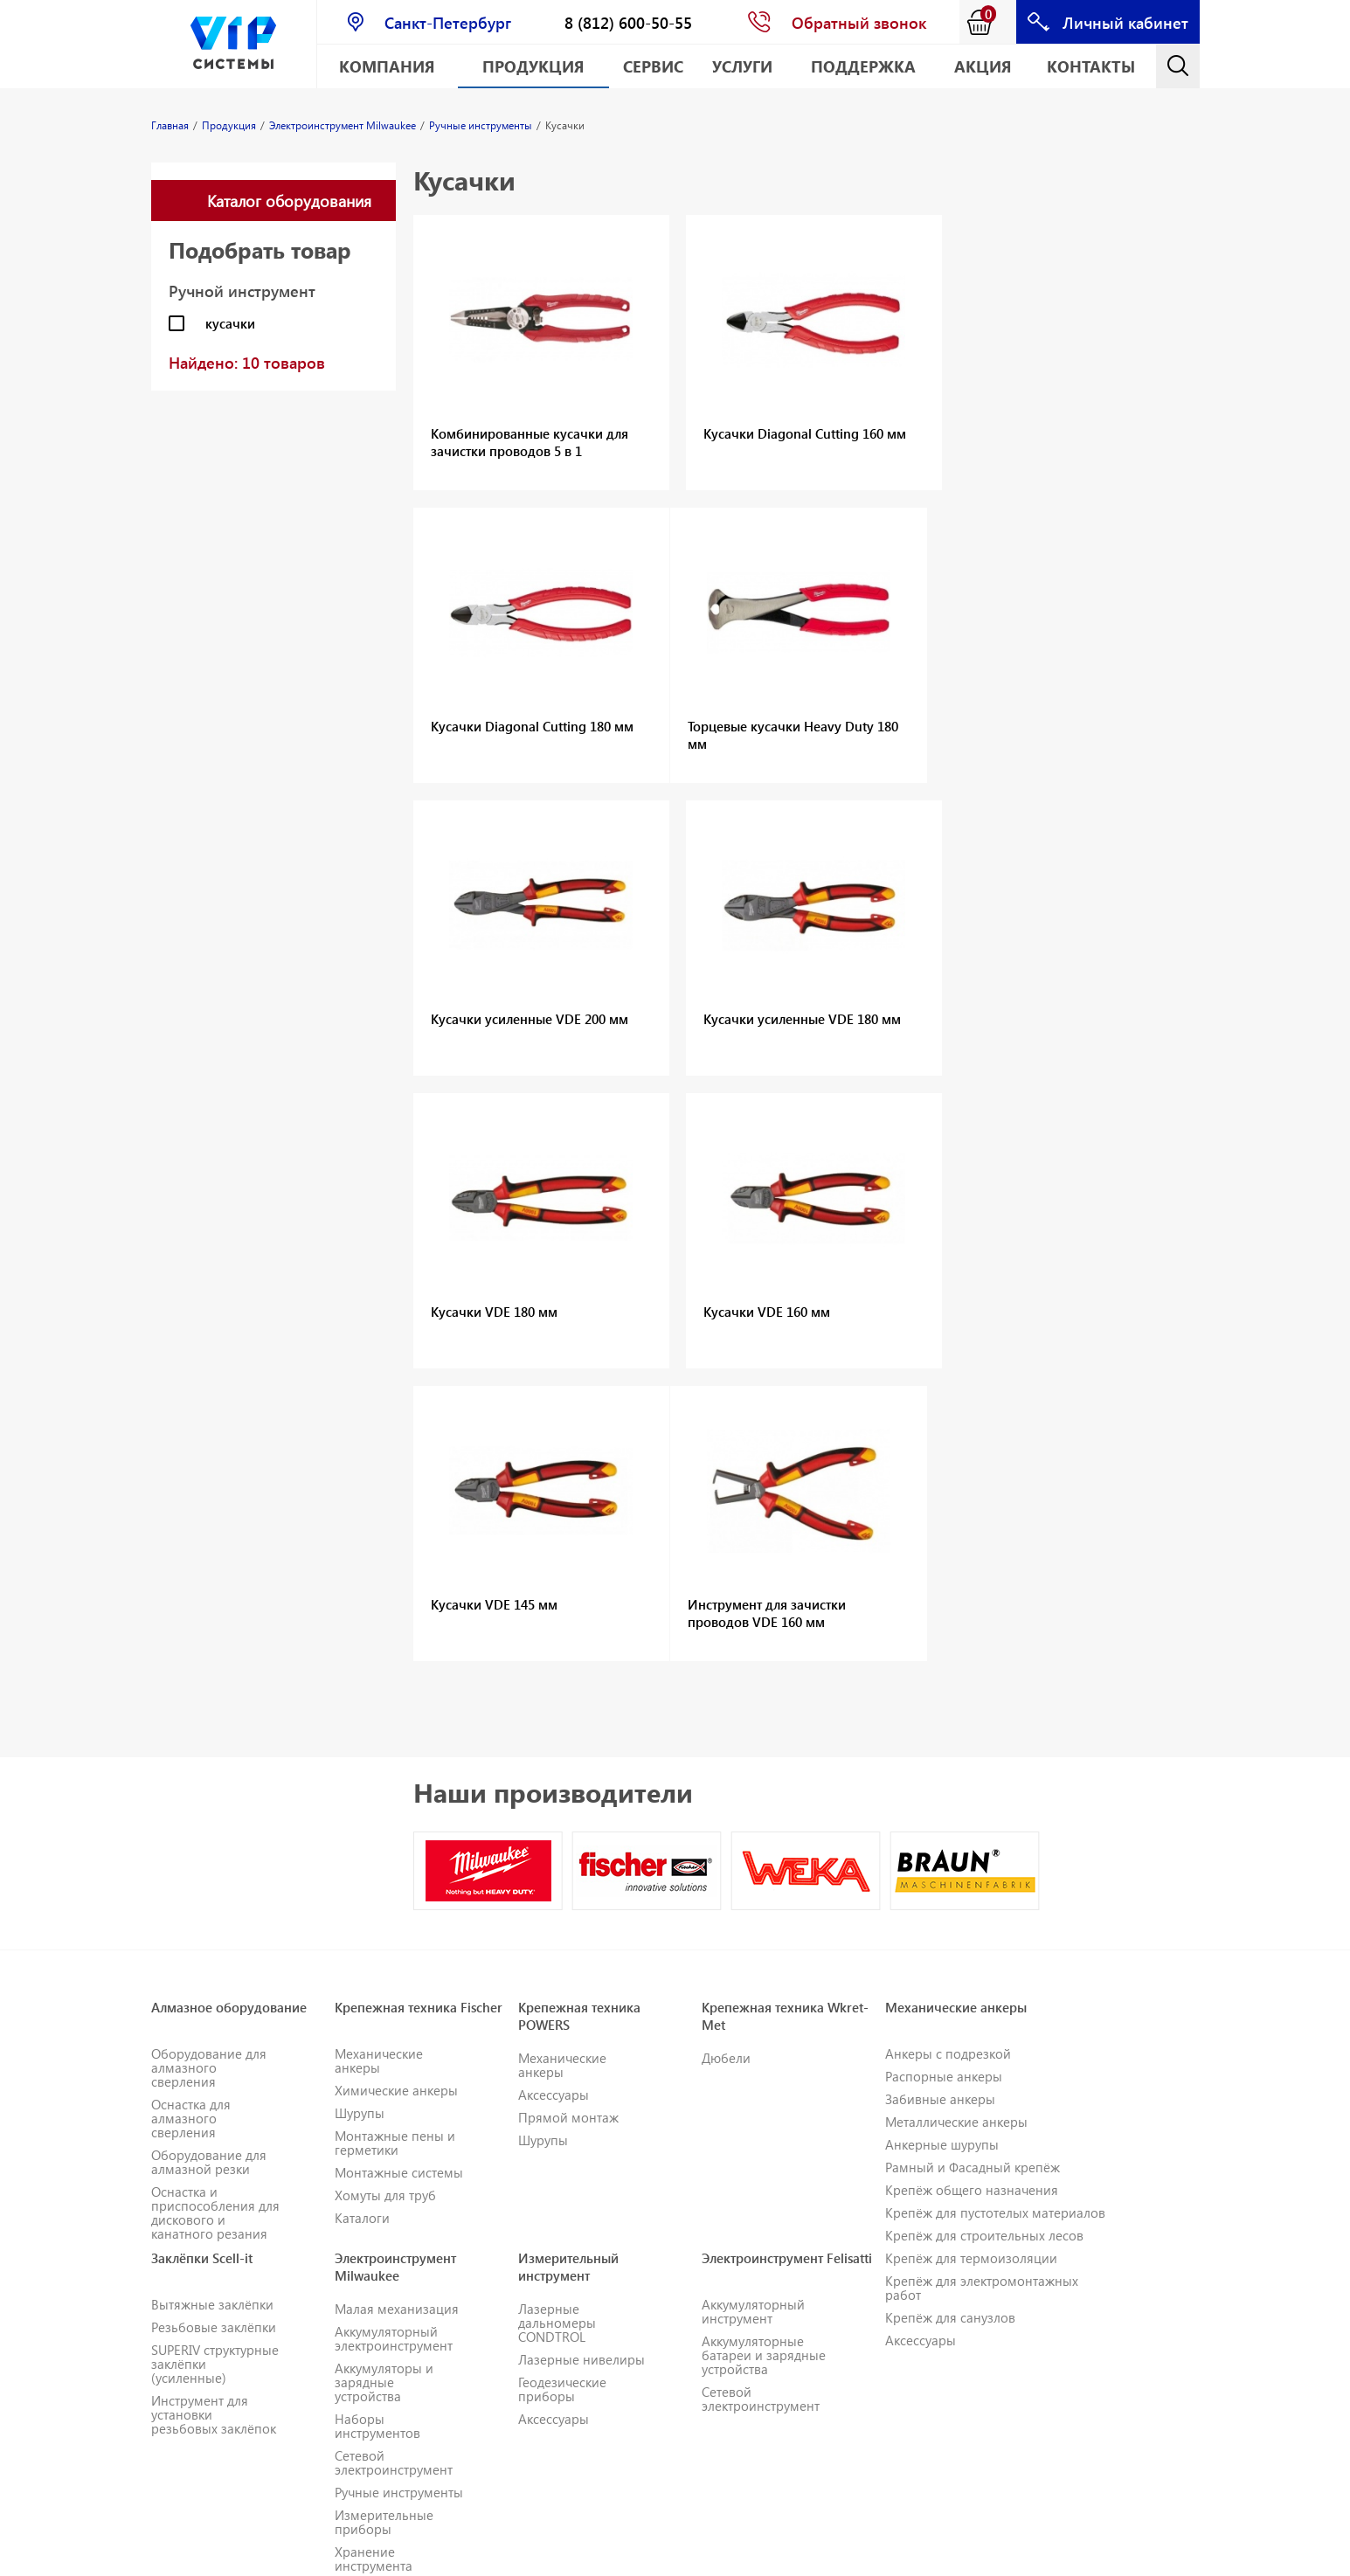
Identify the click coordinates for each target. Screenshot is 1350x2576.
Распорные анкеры (943, 1783)
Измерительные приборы (384, 2229)
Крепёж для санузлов (950, 2024)
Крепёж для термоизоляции (971, 1965)
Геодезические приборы (562, 2096)
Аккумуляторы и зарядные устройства (384, 2089)
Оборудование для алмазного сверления (209, 1774)
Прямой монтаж (568, 1824)
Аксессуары (553, 1802)
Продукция (533, 66)
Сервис (653, 66)
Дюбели (726, 1765)
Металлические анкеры (956, 1829)
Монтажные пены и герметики (395, 1850)
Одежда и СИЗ (378, 2295)
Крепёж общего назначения (971, 1897)
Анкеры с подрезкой (948, 1760)
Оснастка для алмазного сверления (191, 1825)
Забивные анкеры (940, 1806)
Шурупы (359, 1820)
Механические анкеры (379, 1767)
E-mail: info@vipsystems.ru (811, 2554)
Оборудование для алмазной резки (209, 1869)
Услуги (742, 66)
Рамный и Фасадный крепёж (972, 1874)
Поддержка (863, 66)
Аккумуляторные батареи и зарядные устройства (764, 2062)
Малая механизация (397, 2016)
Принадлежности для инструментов (390, 2362)
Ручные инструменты (399, 2199)
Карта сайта (936, 2554)
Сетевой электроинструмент (394, 2169)
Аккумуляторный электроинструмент (394, 2045)
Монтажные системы (399, 1879)
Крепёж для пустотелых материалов (995, 1920)
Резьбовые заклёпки (213, 2034)
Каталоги (362, 1925)
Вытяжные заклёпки (212, 2011)
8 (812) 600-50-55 (628, 22)
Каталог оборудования (289, 200)
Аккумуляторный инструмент (753, 2018)
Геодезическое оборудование (195, 2491)
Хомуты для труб (385, 1902)
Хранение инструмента (373, 2266)
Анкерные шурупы (942, 1851)
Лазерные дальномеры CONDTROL (557, 2030)
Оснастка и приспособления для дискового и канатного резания (215, 1919)
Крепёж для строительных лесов (984, 1942)
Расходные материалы (369, 2325)
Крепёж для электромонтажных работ (981, 1995)
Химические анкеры (396, 1797)
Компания (387, 66)
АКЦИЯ (983, 66)
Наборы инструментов (377, 2133)
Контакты (1091, 66)
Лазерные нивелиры (581, 2066)
